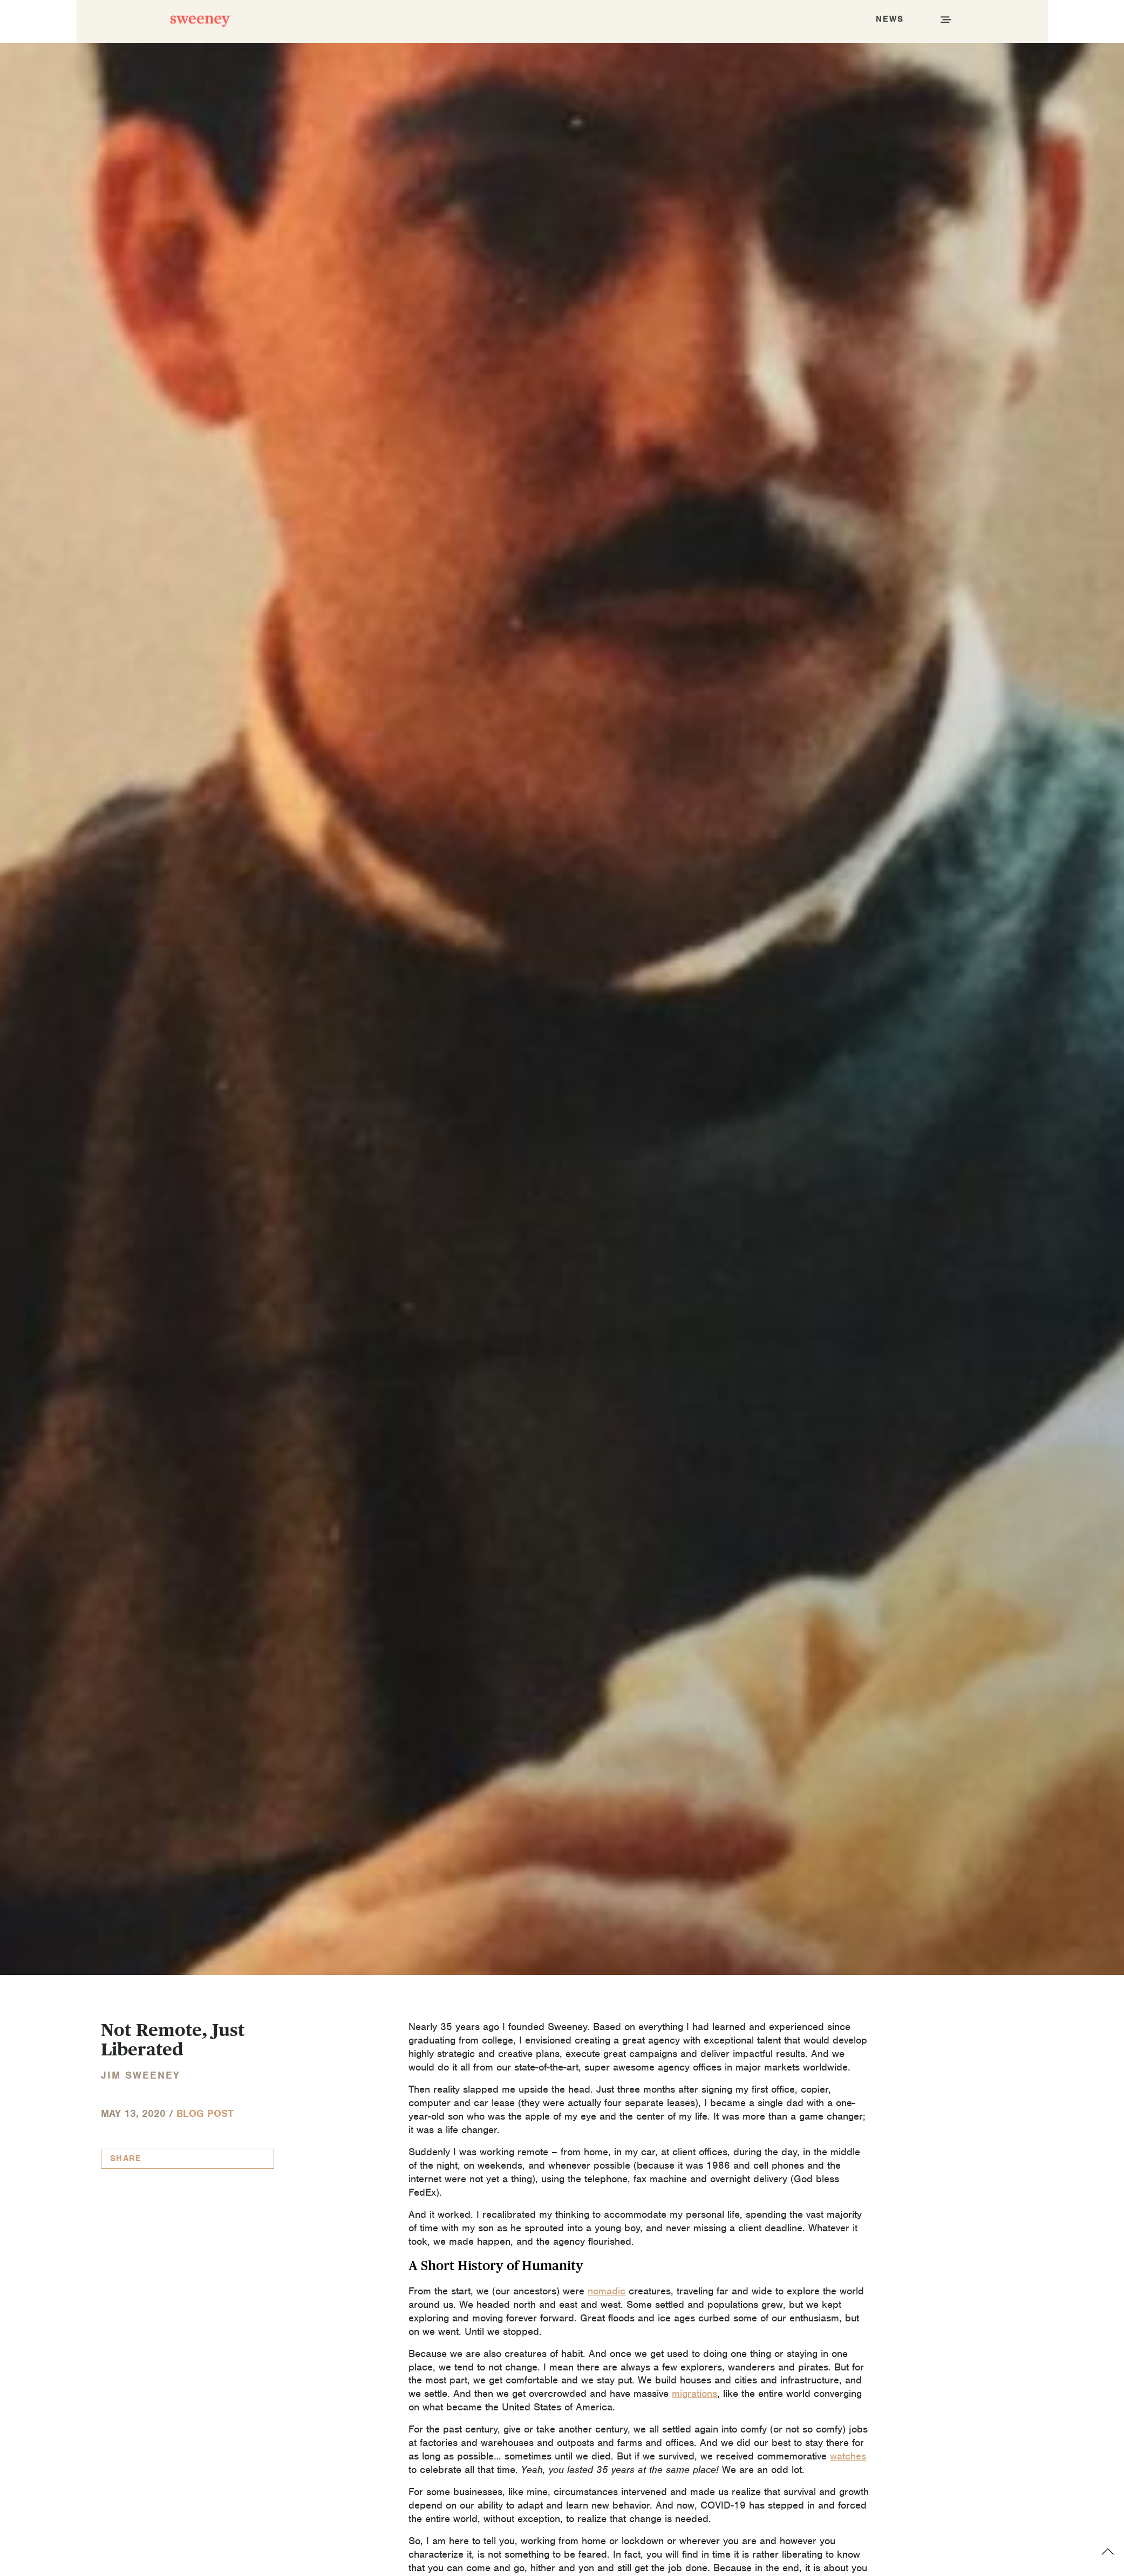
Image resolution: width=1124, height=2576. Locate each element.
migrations (694, 2393)
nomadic (606, 2291)
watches (848, 2456)
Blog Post (205, 2113)
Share (126, 2158)
